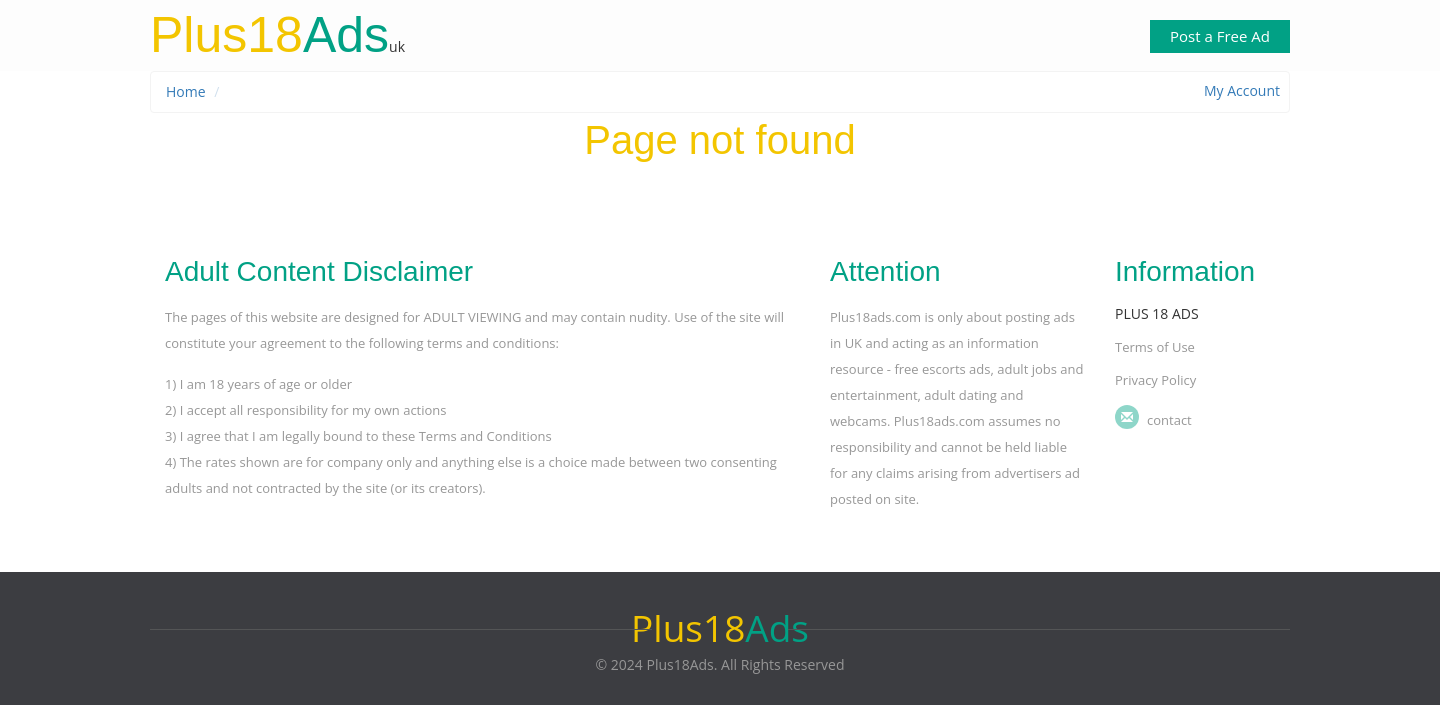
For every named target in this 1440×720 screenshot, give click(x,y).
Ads (269, 35)
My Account (1242, 90)
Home (186, 91)
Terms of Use (1155, 347)
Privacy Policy (1155, 380)
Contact (1169, 420)
